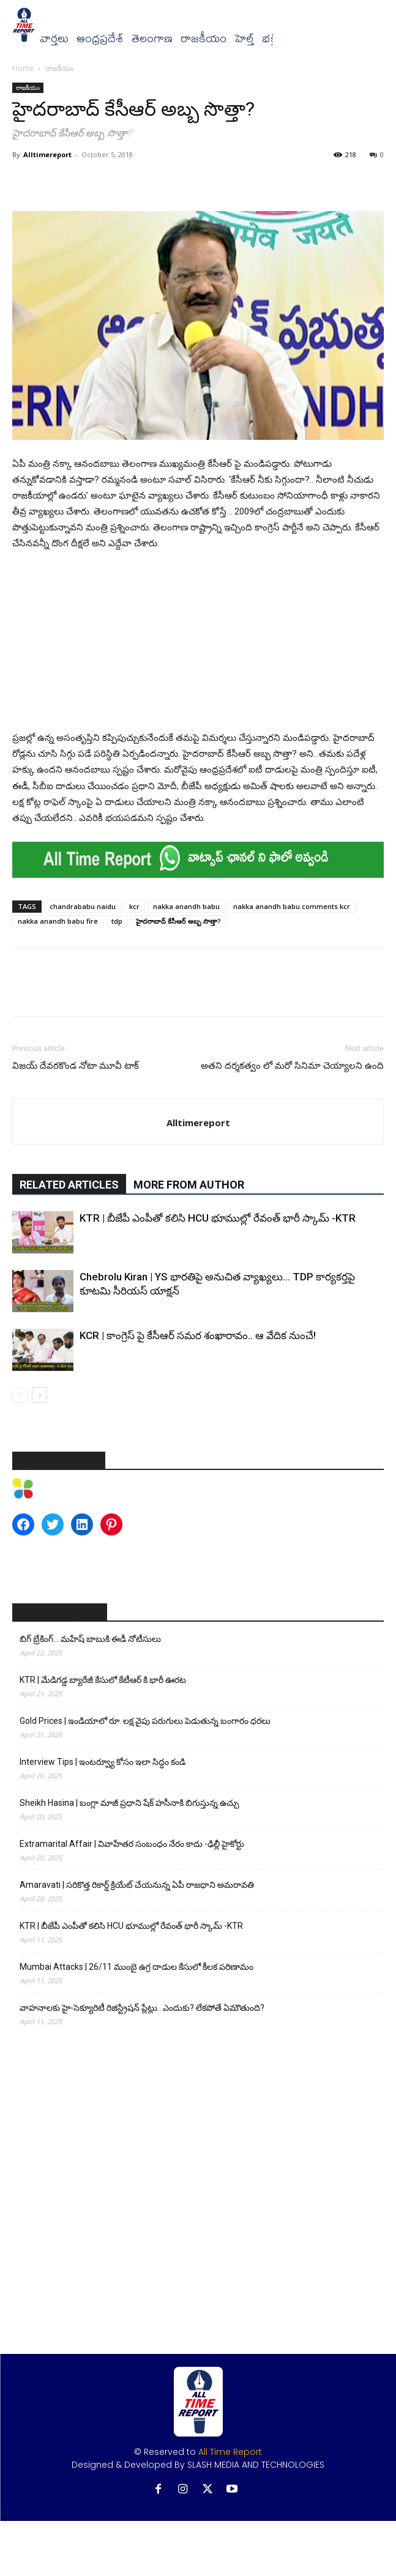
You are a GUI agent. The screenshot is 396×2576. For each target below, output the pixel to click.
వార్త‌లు (54, 38)
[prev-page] (20, 1395)
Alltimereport (47, 154)
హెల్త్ (244, 38)
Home (23, 68)
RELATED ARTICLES (69, 1184)
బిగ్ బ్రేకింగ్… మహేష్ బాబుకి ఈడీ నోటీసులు (90, 1639)
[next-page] (39, 1395)
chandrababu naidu (83, 906)
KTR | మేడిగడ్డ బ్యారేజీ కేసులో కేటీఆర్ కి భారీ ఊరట (103, 1680)
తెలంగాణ (152, 38)
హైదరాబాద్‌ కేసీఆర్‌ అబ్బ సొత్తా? (178, 921)
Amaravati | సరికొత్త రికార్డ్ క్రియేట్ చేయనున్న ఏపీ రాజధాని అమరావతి (137, 1885)
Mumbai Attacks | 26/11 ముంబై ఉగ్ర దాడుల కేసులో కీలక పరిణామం (136, 1967)
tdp (116, 921)
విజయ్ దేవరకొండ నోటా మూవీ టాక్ (75, 1065)
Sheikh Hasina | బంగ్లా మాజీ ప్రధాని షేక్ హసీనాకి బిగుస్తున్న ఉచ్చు (129, 1803)
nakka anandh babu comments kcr (291, 906)
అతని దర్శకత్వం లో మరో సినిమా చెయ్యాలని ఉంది (292, 1065)
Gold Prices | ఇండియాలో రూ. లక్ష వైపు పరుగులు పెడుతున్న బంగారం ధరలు (145, 1721)
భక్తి (269, 38)
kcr (134, 906)
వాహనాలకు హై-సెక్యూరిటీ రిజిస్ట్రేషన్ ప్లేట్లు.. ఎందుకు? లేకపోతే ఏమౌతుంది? (142, 2008)
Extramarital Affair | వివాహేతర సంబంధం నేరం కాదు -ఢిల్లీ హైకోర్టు (132, 1844)
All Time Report (230, 2452)
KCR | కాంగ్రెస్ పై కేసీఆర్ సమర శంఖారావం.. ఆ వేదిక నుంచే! (198, 1335)
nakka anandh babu (186, 906)
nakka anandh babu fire (58, 921)
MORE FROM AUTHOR (188, 1184)
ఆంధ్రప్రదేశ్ (100, 38)
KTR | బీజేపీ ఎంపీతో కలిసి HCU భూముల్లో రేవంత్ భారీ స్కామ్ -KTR (218, 1218)
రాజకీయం (203, 38)
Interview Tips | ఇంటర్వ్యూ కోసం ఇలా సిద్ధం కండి (102, 1762)
